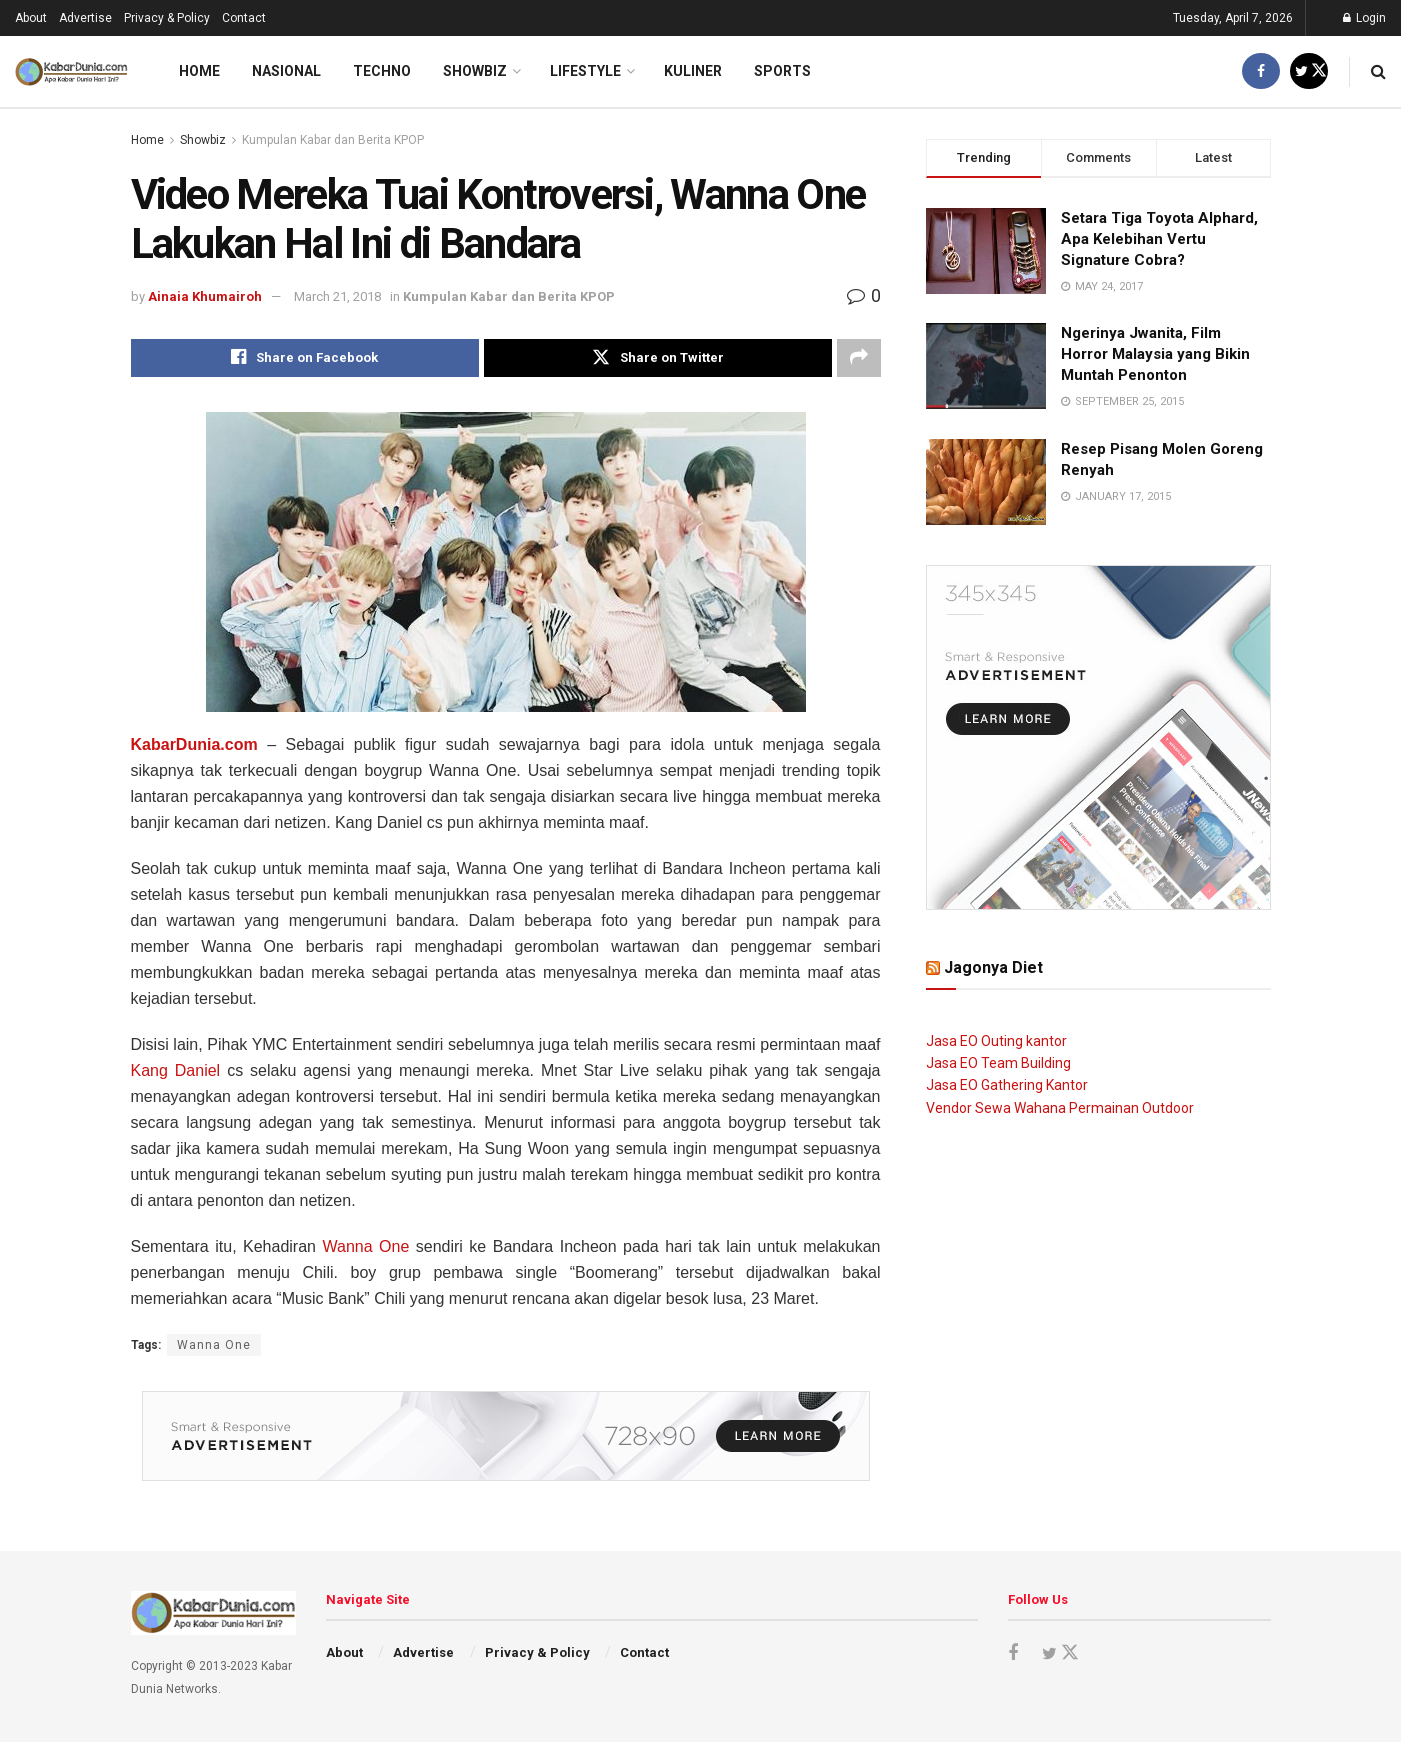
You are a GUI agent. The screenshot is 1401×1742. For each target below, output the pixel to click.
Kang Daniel (176, 1070)
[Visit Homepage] (71, 72)
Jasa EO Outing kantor (996, 1041)
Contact (244, 18)
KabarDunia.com (194, 744)
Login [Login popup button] (1364, 18)
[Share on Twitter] (658, 358)
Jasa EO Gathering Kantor (1007, 1085)
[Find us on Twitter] (1309, 71)
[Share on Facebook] (305, 358)
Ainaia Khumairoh (205, 296)
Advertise (85, 18)
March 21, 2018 (337, 296)
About (31, 18)
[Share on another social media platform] (859, 358)
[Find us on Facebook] (1261, 71)
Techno (382, 71)
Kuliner (693, 71)
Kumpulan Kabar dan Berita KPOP (333, 140)
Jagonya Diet (993, 967)
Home (199, 71)
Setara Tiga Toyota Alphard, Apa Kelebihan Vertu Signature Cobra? (1159, 239)
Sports (782, 71)
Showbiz (475, 71)
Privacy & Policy (167, 18)
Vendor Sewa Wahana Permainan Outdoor (1060, 1108)
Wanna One (365, 1246)
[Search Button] (1378, 71)
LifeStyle (585, 71)
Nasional (286, 71)
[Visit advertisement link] (506, 1436)
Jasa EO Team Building (998, 1063)
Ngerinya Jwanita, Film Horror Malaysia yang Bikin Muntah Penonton (1155, 354)
